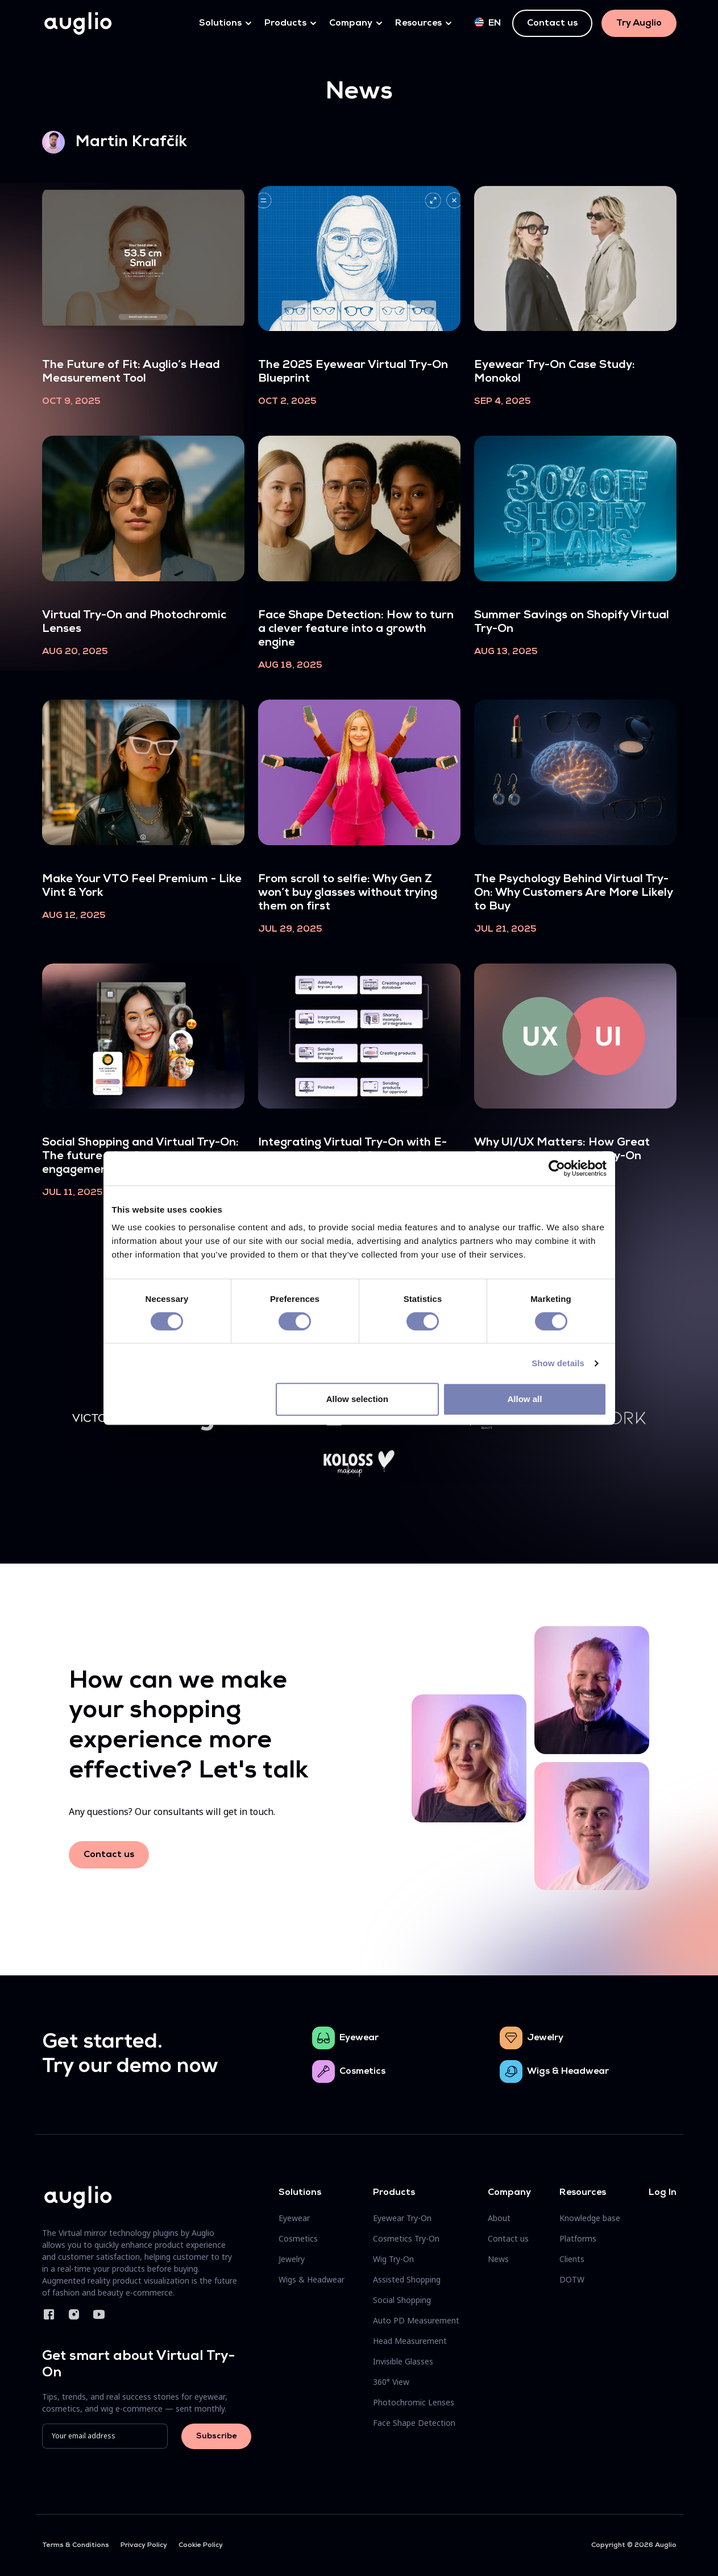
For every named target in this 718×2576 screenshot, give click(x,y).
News (498, 2259)
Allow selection (357, 1399)
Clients (571, 2259)
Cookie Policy (201, 2545)
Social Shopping (402, 2299)
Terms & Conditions (75, 2545)
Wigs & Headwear (568, 2071)
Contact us (552, 23)
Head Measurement (410, 2340)
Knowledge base (589, 2218)
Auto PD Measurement (416, 2320)
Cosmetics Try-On (406, 2238)
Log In (663, 2192)
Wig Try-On (393, 2259)
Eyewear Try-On (402, 2218)
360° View (391, 2381)
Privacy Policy (144, 2545)
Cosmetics (362, 2071)
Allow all (525, 1399)
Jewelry (545, 2037)
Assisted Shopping (407, 2279)
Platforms (577, 2238)
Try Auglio (639, 23)
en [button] (488, 23)
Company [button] (350, 23)
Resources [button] (418, 23)
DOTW (571, 2279)
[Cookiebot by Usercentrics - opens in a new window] (557, 1168)
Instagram (74, 2314)
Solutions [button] (220, 23)
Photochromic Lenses (413, 2402)
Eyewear (359, 2037)
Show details (558, 1363)
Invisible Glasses (403, 2361)
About (499, 2218)
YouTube (99, 2314)
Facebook (49, 2314)
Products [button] (285, 23)
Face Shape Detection (414, 2422)
